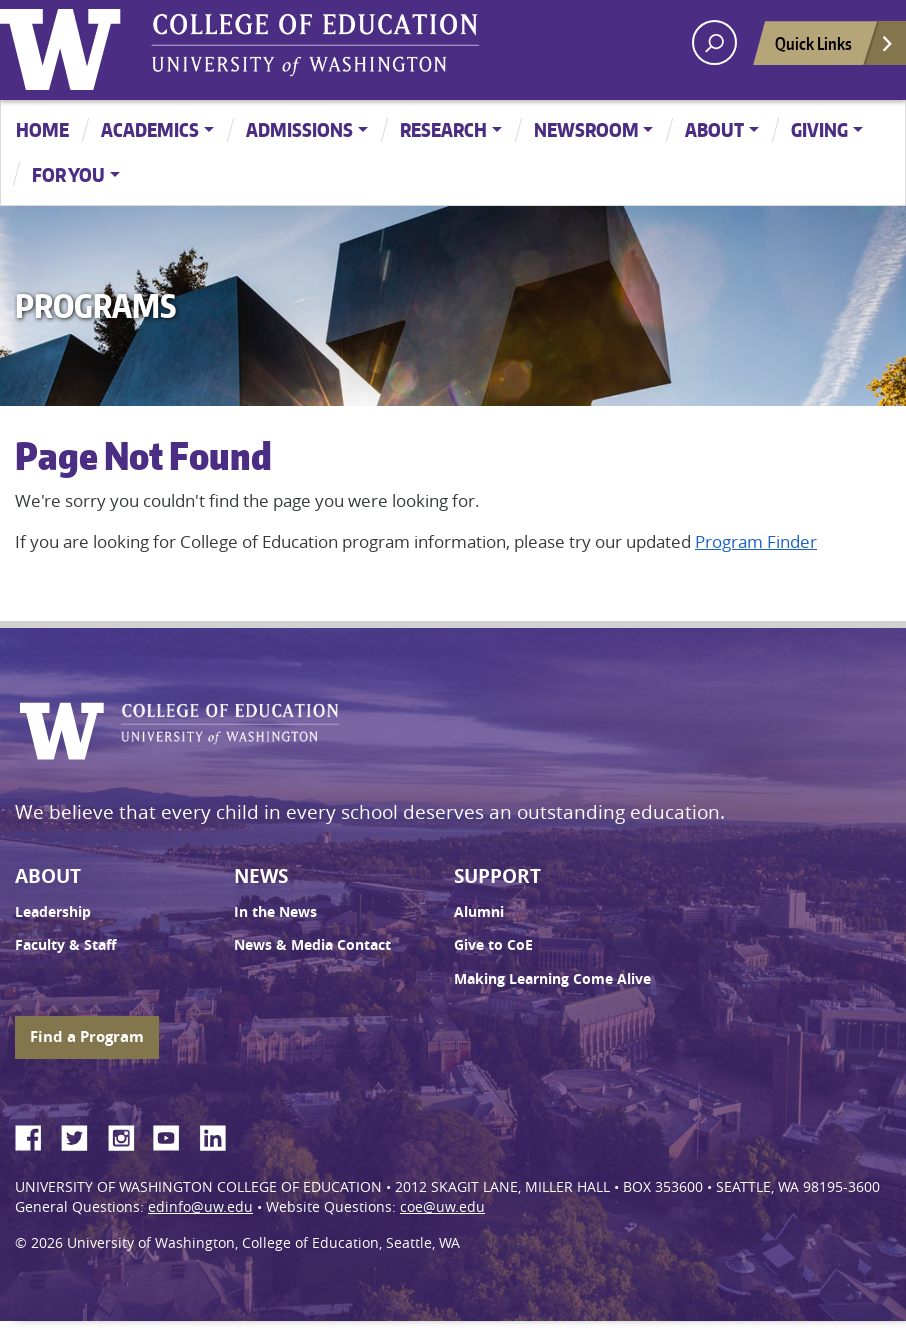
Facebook (36, 1135)
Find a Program (87, 1036)
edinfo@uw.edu (200, 1207)
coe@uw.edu (442, 1207)
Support (497, 876)
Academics (150, 129)
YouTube (174, 1135)
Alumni (479, 912)
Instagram (128, 1135)
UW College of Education (315, 45)
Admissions (299, 129)
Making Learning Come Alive (552, 979)
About (714, 129)
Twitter (82, 1135)
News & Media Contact (312, 945)
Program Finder (756, 541)
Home (42, 129)
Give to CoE (493, 945)
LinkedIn (220, 1135)
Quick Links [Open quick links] (835, 48)
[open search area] (714, 42)
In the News (275, 912)
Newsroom (586, 129)
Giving (819, 129)
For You (68, 174)
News (261, 876)
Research (443, 129)
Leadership (53, 912)
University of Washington (65, 45)
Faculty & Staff (65, 945)
